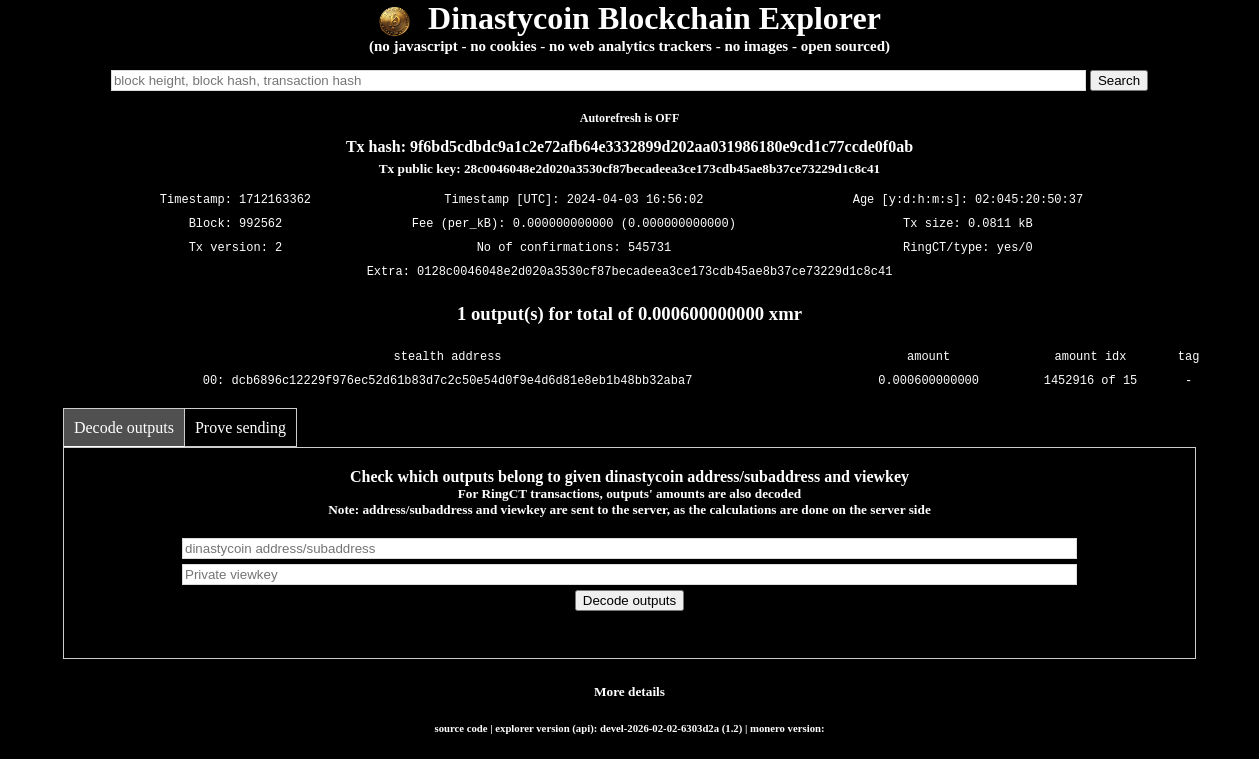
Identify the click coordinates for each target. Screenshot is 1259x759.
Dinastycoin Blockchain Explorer (629, 18)
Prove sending (240, 427)
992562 (260, 223)
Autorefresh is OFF (630, 118)
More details (629, 691)
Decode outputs (124, 427)
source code (460, 728)
